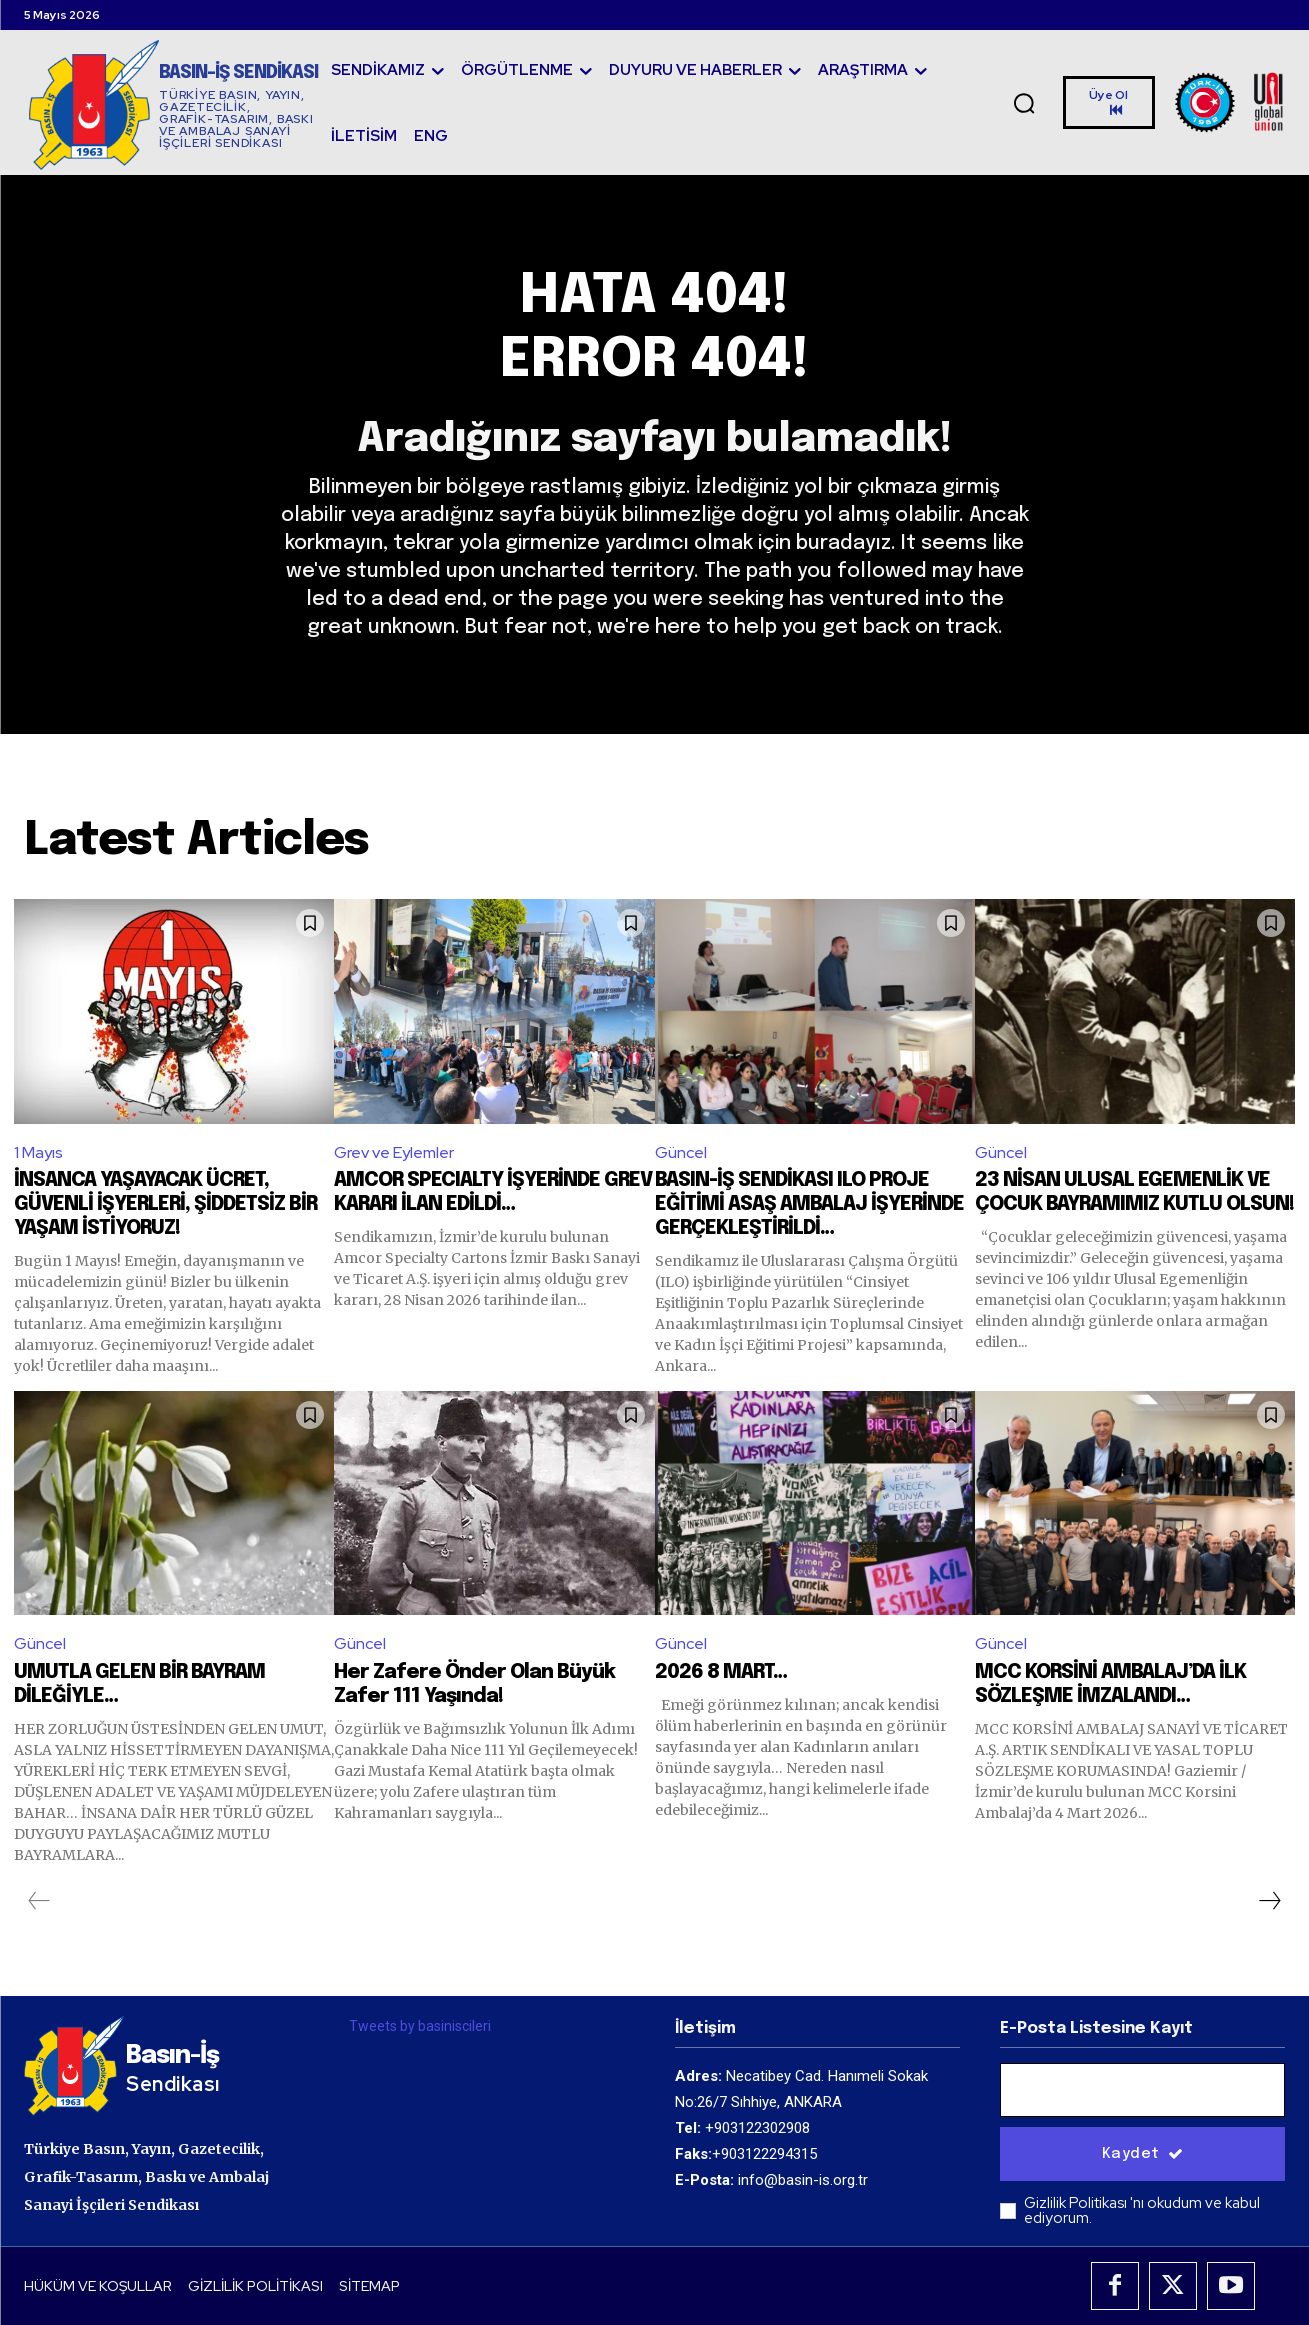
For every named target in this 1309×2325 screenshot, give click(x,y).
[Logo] (173, 104)
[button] (1024, 103)
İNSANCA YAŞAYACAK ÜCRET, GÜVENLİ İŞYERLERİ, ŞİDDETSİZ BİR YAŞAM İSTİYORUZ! (165, 1204)
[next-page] (1269, 1901)
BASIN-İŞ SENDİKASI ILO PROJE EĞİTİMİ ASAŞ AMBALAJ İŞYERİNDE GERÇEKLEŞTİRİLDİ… (809, 1204)
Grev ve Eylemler (394, 1152)
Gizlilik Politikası (1077, 2203)
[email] (1142, 2090)
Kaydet (1143, 2154)
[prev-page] (39, 1901)
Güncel (681, 1152)
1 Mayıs (38, 1152)
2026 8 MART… (721, 1672)
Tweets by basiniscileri (420, 2026)
